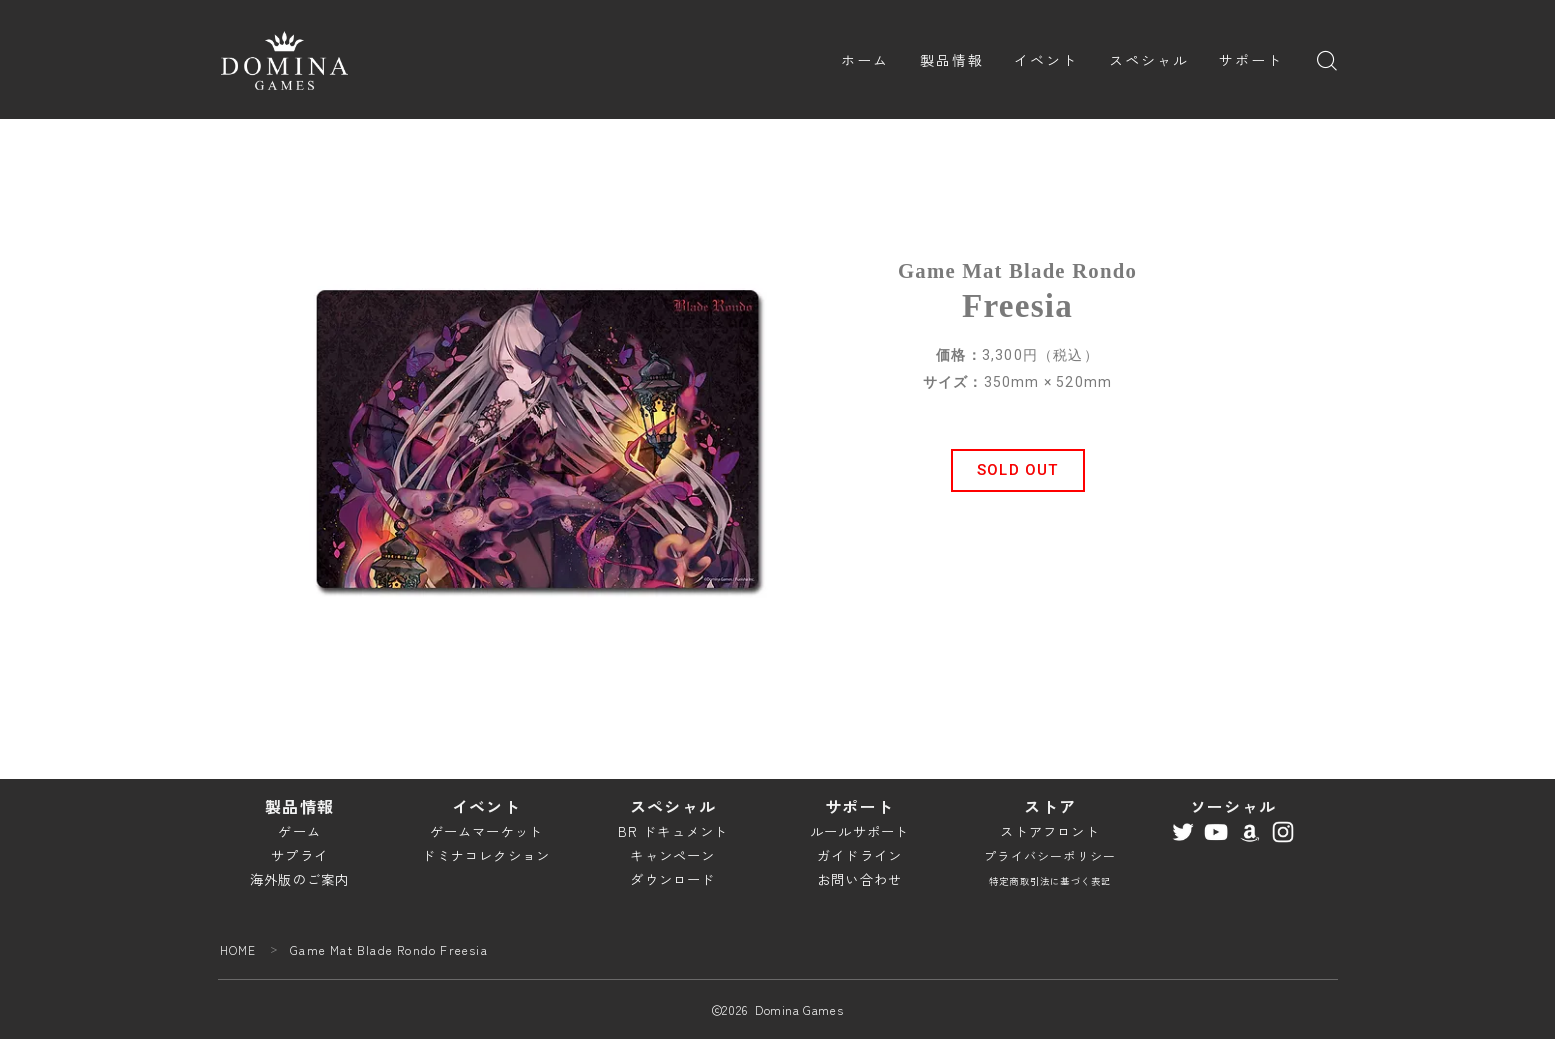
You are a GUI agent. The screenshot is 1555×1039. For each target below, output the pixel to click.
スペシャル (1149, 60)
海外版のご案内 (299, 879)
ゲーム (299, 831)
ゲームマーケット (487, 831)
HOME (238, 949)
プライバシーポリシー (1050, 855)
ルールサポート (859, 831)
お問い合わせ (859, 879)
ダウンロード (672, 879)
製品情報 (952, 60)
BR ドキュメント (673, 831)
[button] (1018, 470)
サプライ (299, 855)
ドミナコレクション (486, 855)
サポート (1251, 60)
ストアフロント (1049, 831)
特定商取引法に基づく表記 (1050, 881)
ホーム (865, 60)
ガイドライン (859, 855)
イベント (1046, 60)
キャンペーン (672, 855)
